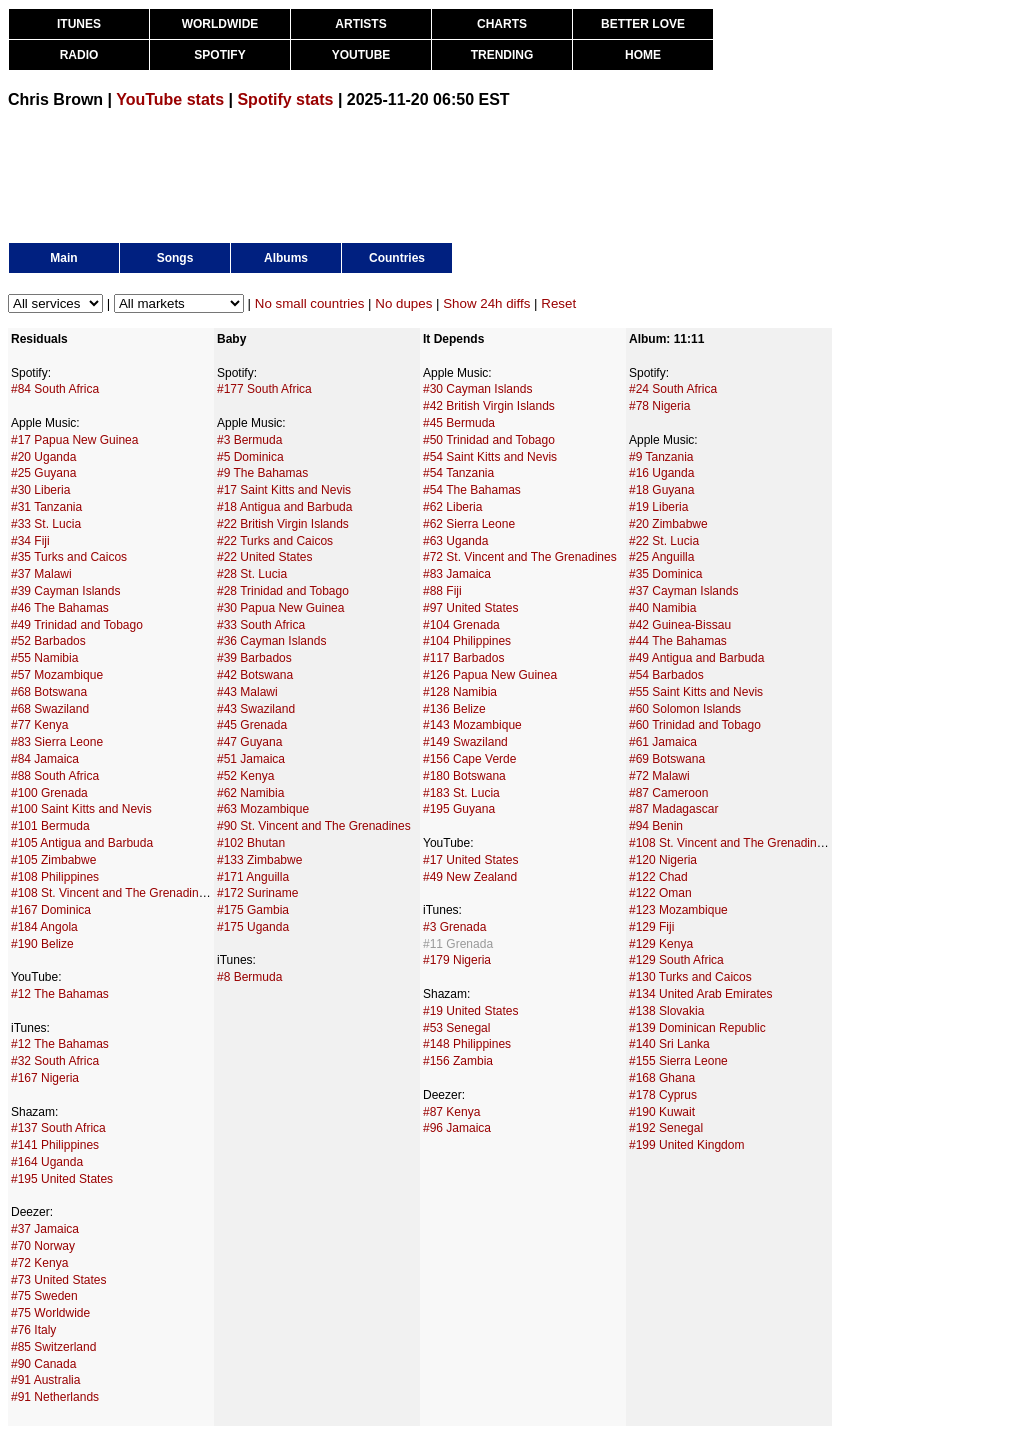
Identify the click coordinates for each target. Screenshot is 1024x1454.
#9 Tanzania (661, 457)
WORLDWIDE (220, 24)
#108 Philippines (55, 877)
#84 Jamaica (45, 759)
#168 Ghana (662, 1078)
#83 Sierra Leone (57, 742)
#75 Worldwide (50, 1313)
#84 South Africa (55, 389)
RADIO (79, 55)
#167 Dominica (51, 910)
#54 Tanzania (458, 473)
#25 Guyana (43, 473)
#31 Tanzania (46, 507)
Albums (286, 258)
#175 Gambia (253, 910)
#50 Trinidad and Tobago (489, 440)
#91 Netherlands (55, 1397)
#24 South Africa (673, 389)
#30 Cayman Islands (477, 389)
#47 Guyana (249, 742)
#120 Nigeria (663, 860)
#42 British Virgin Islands (489, 406)
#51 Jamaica (251, 759)
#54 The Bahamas (472, 490)
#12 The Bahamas (60, 994)
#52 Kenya (245, 776)
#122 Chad (658, 877)
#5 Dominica (250, 457)
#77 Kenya (39, 725)
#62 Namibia (250, 793)
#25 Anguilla (661, 557)
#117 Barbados (463, 658)
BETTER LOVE (643, 24)
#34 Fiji (30, 541)
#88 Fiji (442, 591)
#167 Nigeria (45, 1078)
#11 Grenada (458, 944)
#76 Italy (33, 1330)
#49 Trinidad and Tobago (77, 625)
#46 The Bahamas (60, 608)
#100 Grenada (49, 793)
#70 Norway (43, 1246)
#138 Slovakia (666, 1011)
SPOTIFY (219, 55)
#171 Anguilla (253, 877)
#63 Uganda (455, 541)
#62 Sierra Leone (469, 524)
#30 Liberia (40, 490)
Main (63, 258)
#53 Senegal (456, 1028)
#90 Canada (43, 1364)
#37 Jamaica (45, 1229)
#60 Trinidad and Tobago (695, 725)
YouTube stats (170, 99)
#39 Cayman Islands (65, 591)
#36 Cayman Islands (271, 641)
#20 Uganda (43, 457)
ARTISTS (360, 24)
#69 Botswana (667, 759)
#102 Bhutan (251, 843)
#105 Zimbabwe (53, 860)
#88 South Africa (55, 776)
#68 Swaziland (50, 709)
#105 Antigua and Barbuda (82, 843)
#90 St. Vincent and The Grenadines (314, 826)
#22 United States (264, 557)
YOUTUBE (361, 55)
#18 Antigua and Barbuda (284, 507)
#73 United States (58, 1280)
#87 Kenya (451, 1112)
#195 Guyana (459, 809)
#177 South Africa (264, 389)
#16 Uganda (661, 473)
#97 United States (470, 608)
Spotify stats (285, 99)
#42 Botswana (255, 675)
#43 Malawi (247, 692)
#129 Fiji (651, 927)
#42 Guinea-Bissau (680, 625)
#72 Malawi (659, 776)
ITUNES (79, 24)
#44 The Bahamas (678, 641)
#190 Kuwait (662, 1112)
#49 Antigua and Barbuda (696, 658)
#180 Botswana (464, 776)
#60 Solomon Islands (685, 709)
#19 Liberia (658, 507)
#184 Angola (44, 927)
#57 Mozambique (57, 675)
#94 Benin (656, 826)
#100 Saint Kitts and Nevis (81, 809)
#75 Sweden (44, 1296)
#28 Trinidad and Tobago (283, 591)
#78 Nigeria (659, 406)
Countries (397, 258)
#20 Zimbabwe (668, 524)
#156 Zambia (458, 1061)
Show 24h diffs (486, 303)
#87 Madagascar (673, 809)
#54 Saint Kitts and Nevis (490, 457)
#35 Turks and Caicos (69, 557)
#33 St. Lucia (46, 524)
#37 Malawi (41, 574)
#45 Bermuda (459, 423)
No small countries (310, 303)
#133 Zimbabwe (259, 860)
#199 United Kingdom (686, 1145)
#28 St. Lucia (252, 574)
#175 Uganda (253, 927)
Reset (558, 303)
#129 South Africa (676, 960)
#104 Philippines (467, 641)
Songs (175, 258)
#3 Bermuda (249, 440)
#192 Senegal (666, 1128)
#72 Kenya (39, 1263)
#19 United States (470, 1011)
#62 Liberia (452, 507)
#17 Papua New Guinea (74, 440)
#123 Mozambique (678, 910)
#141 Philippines (55, 1145)
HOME (643, 55)
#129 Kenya (661, 944)
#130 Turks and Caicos (690, 977)
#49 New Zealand (470, 877)
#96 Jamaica (457, 1128)
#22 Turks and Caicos (275, 541)
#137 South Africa (58, 1128)
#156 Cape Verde (469, 759)
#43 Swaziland (256, 709)
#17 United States (470, 860)
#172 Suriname (257, 893)
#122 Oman (660, 893)
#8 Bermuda (249, 977)
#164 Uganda (47, 1162)
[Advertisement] (372, 174)
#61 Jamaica (663, 742)
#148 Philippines (467, 1044)
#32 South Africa (55, 1061)
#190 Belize (42, 944)
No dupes (403, 303)
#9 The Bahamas (262, 473)
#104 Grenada (461, 625)
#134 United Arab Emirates (700, 994)
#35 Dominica (665, 574)
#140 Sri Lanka (669, 1044)
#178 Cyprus (663, 1095)
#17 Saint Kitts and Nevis (284, 490)
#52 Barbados (48, 641)
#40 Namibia (662, 608)
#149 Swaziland (465, 742)
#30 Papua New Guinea (280, 608)
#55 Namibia (44, 658)
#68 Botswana (49, 692)
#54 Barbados (666, 675)
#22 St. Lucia (664, 541)
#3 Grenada (454, 927)
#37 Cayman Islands (683, 591)
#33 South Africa (261, 625)
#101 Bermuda (50, 826)
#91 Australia (45, 1380)
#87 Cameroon (668, 793)
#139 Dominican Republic (697, 1028)
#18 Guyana (661, 490)
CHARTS (502, 24)
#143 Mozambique (472, 725)
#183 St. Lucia (461, 793)
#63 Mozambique (263, 809)
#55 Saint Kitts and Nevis (696, 692)
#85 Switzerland (53, 1347)
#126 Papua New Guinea (490, 675)
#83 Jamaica (457, 574)
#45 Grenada (252, 725)
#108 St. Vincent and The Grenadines (111, 893)
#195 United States (62, 1179)
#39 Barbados (254, 658)
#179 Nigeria (457, 960)
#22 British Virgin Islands (283, 524)
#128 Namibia (460, 692)
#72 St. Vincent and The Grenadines (520, 557)
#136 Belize (454, 709)
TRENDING (502, 55)
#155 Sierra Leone (678, 1061)
